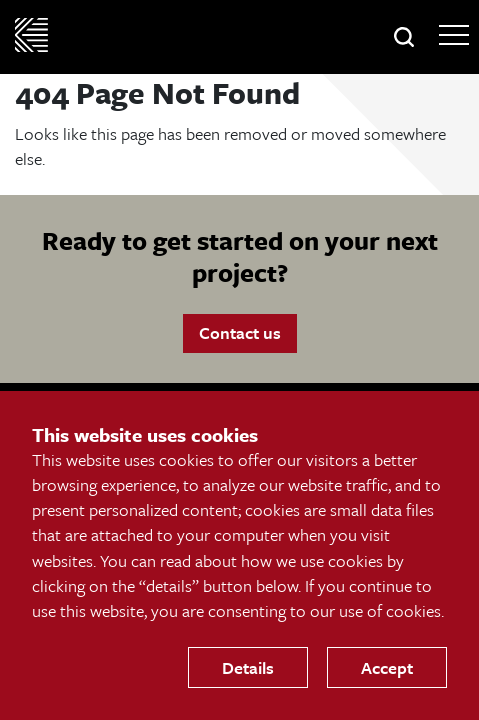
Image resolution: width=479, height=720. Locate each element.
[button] (404, 37)
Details (248, 667)
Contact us (240, 332)
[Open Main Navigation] (454, 35)
